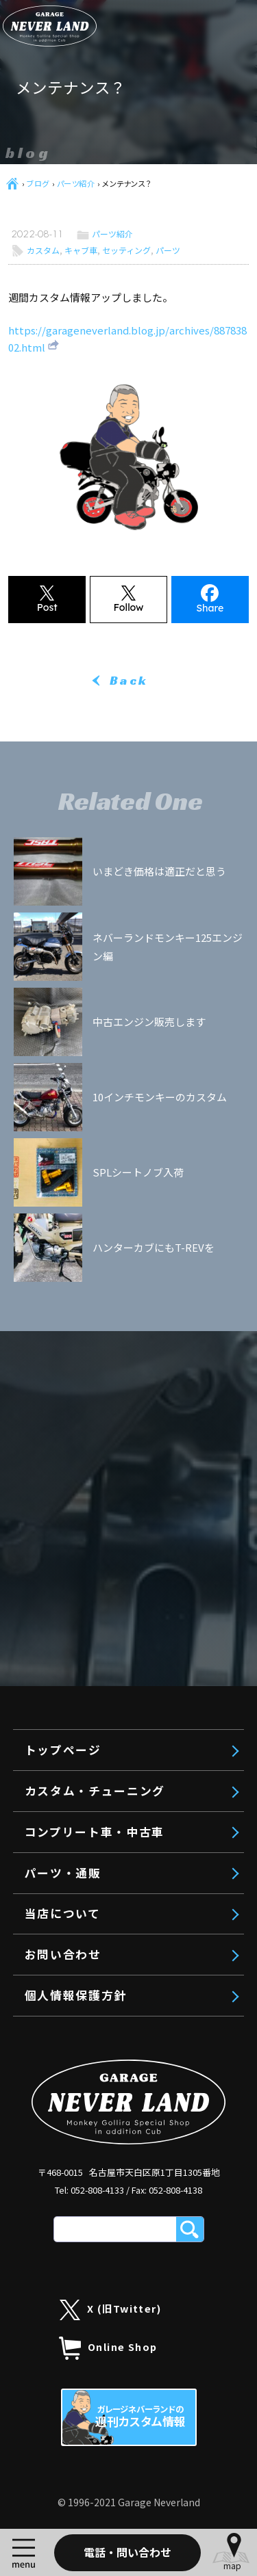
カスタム (43, 250)
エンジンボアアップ (110, 748)
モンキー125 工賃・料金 (125, 862)
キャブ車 (80, 250)
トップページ (78, 650)
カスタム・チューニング (110, 689)
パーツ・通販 (78, 939)
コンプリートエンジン (116, 720)
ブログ (38, 183)
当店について (78, 978)
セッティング (126, 250)
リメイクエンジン (105, 777)
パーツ (168, 250)
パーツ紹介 (76, 183)
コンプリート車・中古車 (110, 900)
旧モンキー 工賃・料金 (121, 834)
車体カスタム (94, 806)
